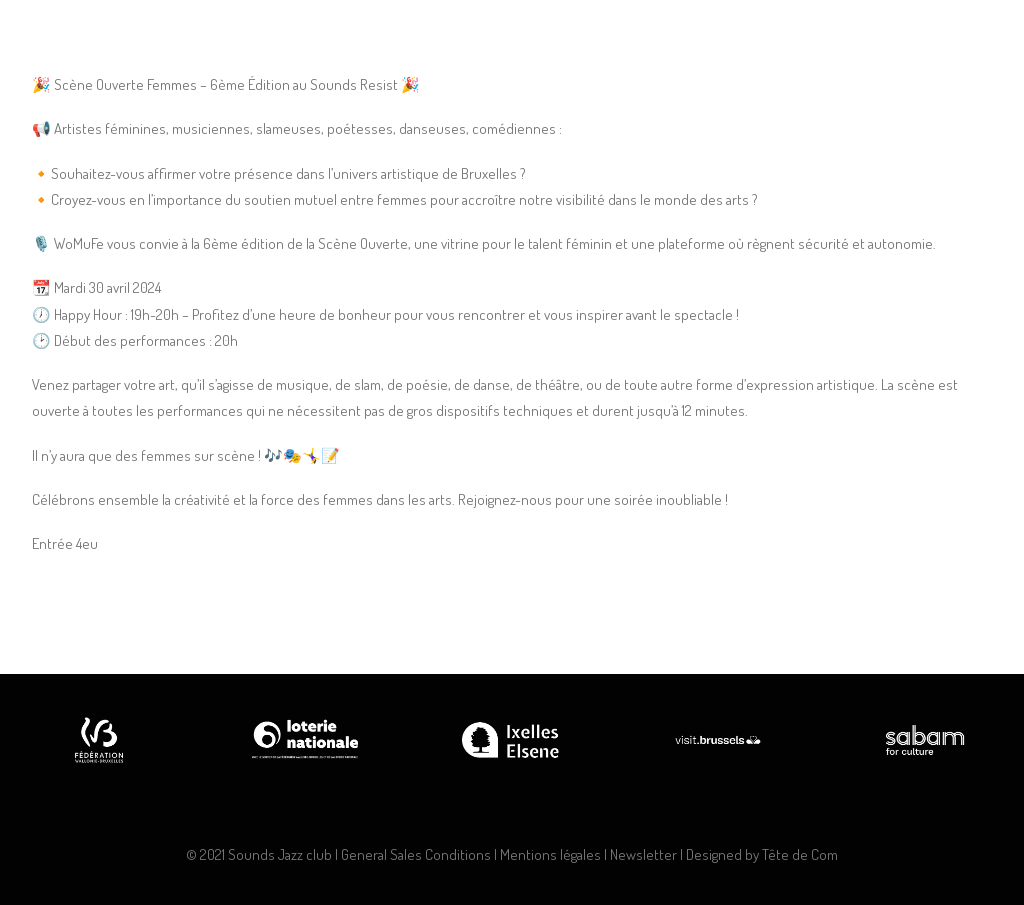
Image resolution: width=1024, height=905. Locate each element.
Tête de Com (800, 854)
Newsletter (643, 854)
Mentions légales (550, 854)
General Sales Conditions (416, 854)
